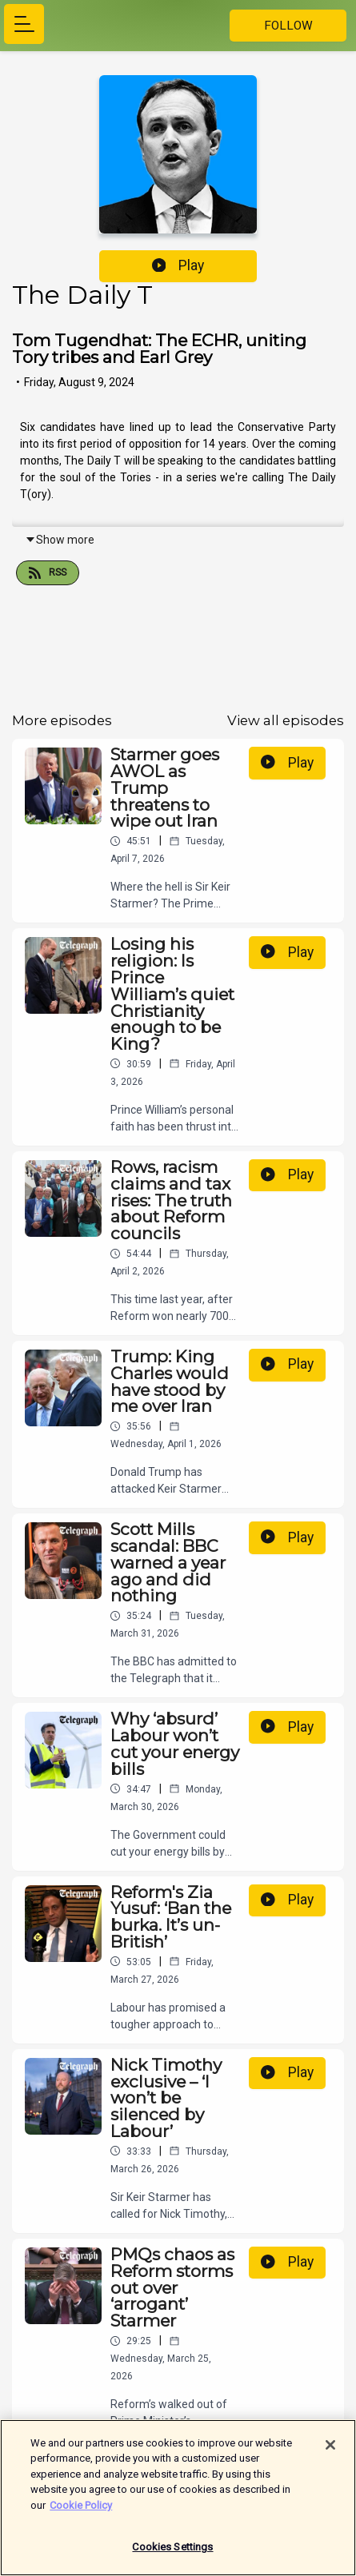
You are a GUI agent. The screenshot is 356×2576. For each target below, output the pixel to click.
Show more (59, 539)
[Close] (330, 2451)
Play (178, 265)
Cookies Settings (172, 2554)
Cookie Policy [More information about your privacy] (81, 2512)
